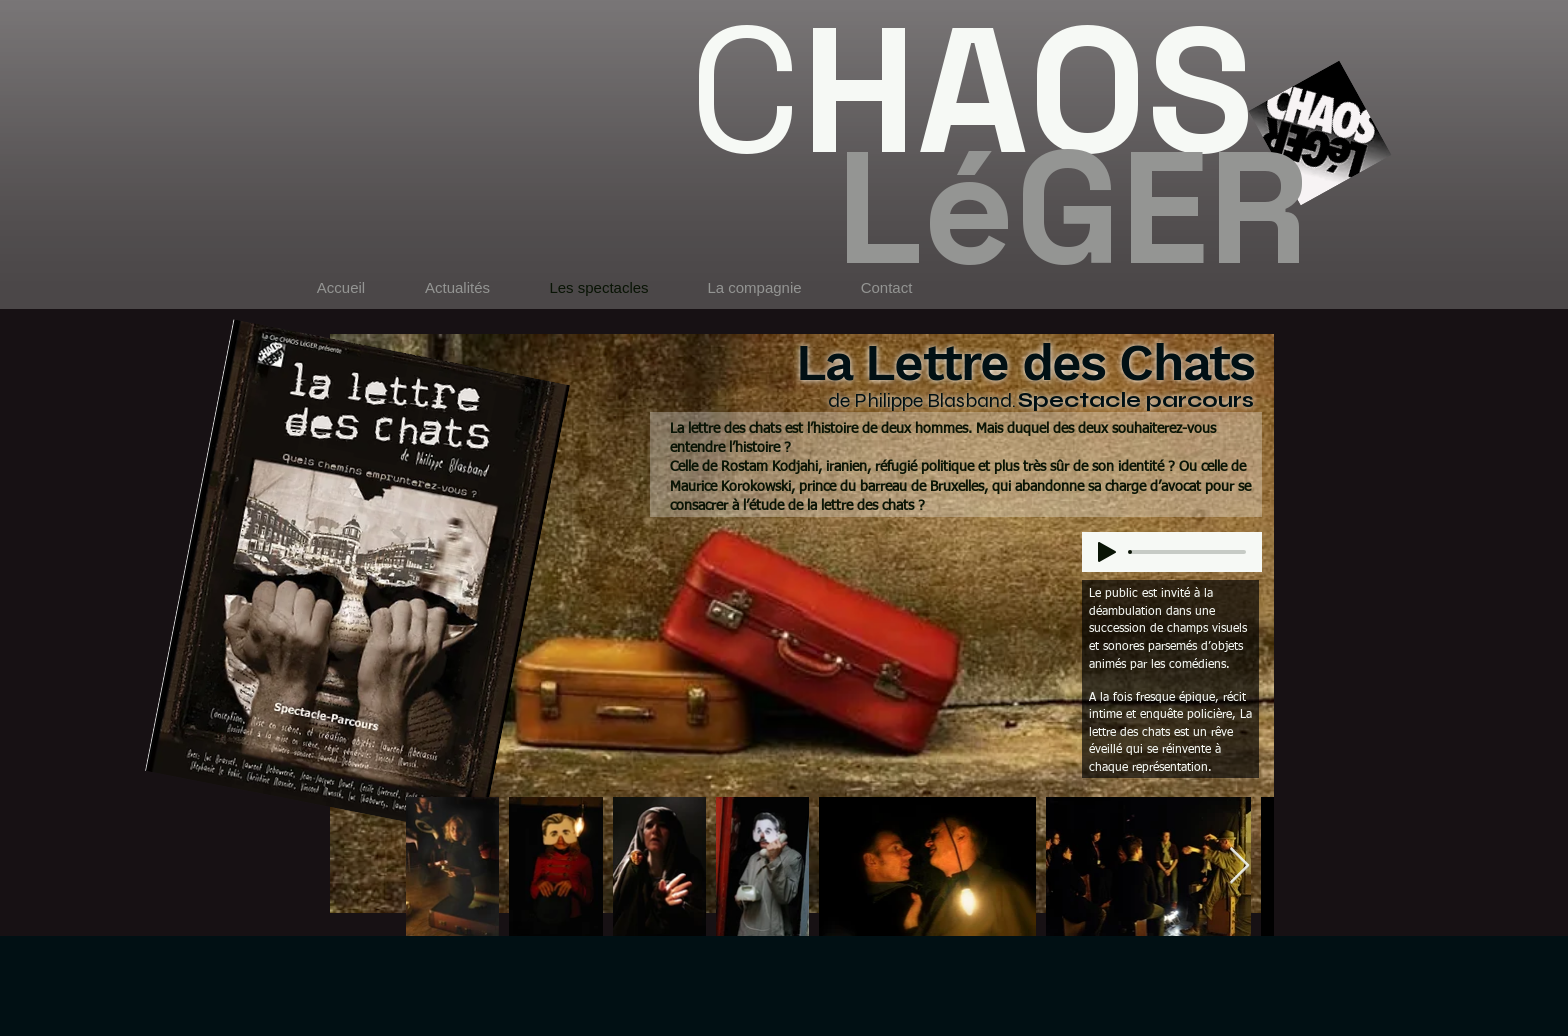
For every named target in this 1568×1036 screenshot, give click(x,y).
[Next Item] (1239, 866)
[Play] (1107, 552)
